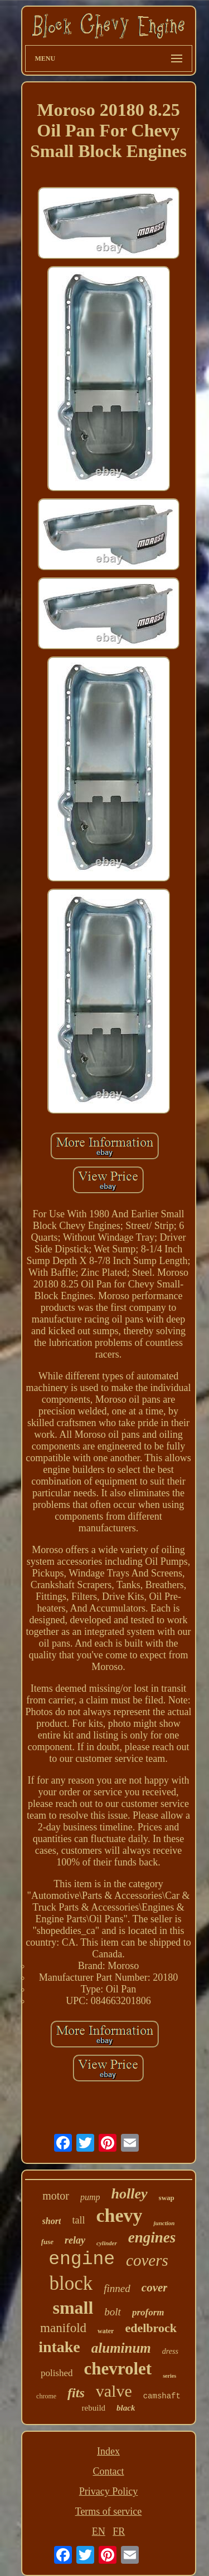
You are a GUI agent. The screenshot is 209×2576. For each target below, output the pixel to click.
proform (148, 2312)
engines (152, 2237)
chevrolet (118, 2368)
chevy (119, 2215)
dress (170, 2351)
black (125, 2407)
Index (108, 2451)
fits (76, 2393)
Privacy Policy (108, 2491)
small (72, 2308)
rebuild (94, 2407)
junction (163, 2223)
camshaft (162, 2396)
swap (166, 2197)
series (169, 2376)
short (51, 2221)
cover (155, 2287)
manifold (63, 2328)
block (71, 2283)
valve (114, 2391)
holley (129, 2194)
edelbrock (150, 2328)
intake (59, 2346)
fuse (47, 2241)
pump (90, 2197)
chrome (46, 2396)
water (106, 2331)
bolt (112, 2312)
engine (81, 2259)
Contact (108, 2471)
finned (117, 2288)
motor (55, 2196)
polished (57, 2373)
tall (78, 2220)
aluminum (121, 2347)
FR (119, 2531)
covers (147, 2260)
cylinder (106, 2243)
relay (75, 2240)
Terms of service (108, 2511)
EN (98, 2531)
